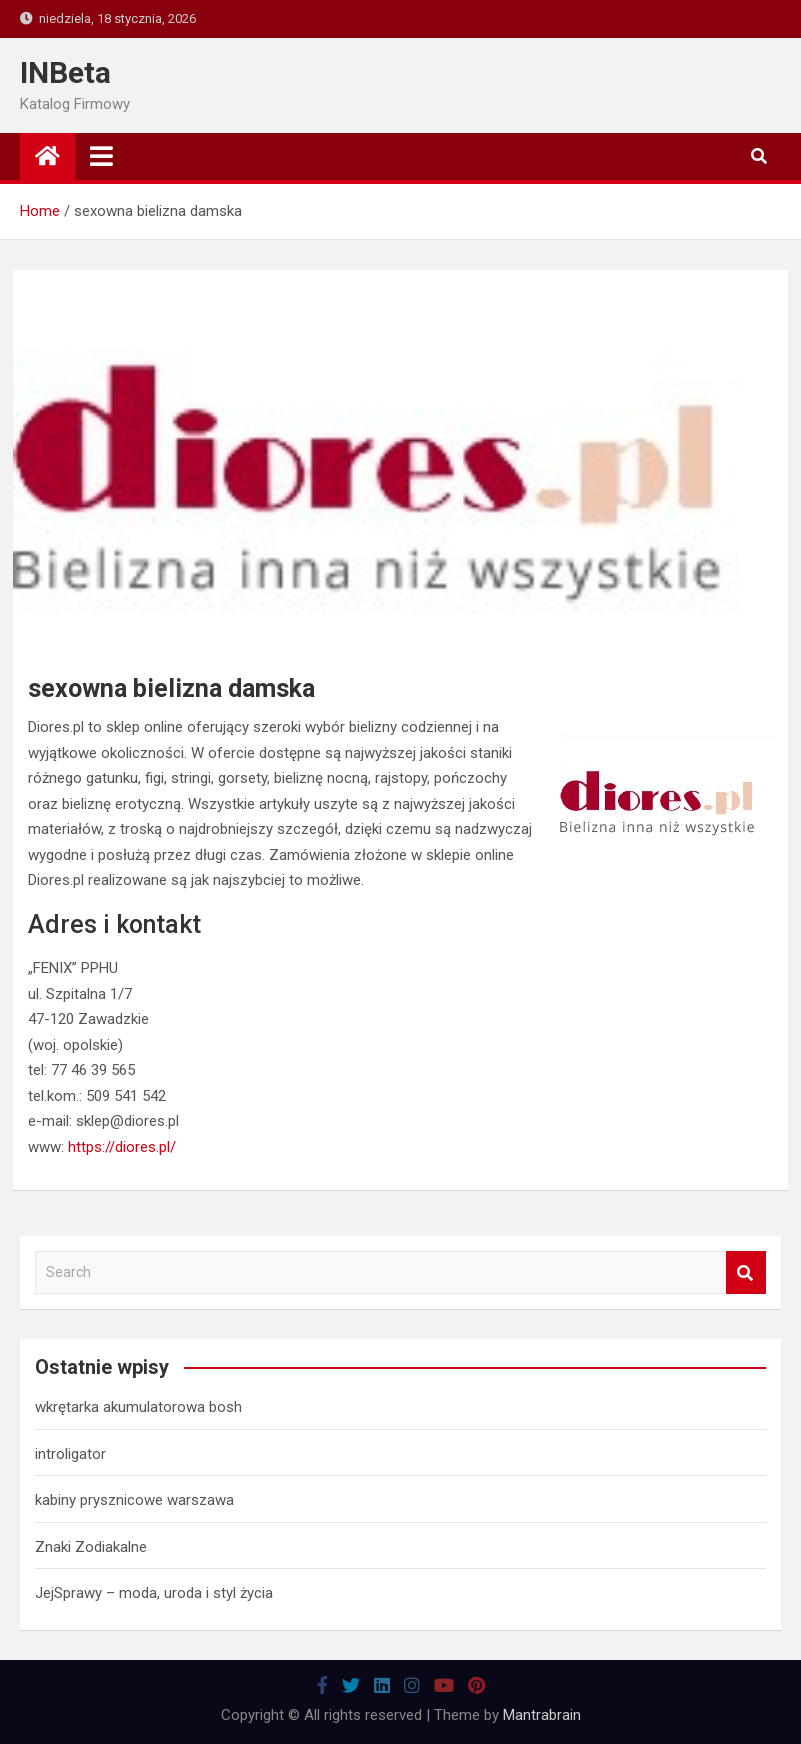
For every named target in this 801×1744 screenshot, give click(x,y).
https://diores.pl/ (122, 1147)
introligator (70, 1454)
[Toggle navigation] (101, 156)
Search (746, 1272)
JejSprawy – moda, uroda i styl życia (154, 1593)
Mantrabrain (542, 1715)
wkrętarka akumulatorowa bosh (138, 1407)
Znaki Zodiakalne (91, 1547)
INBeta (65, 72)
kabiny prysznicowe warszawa (134, 1500)
